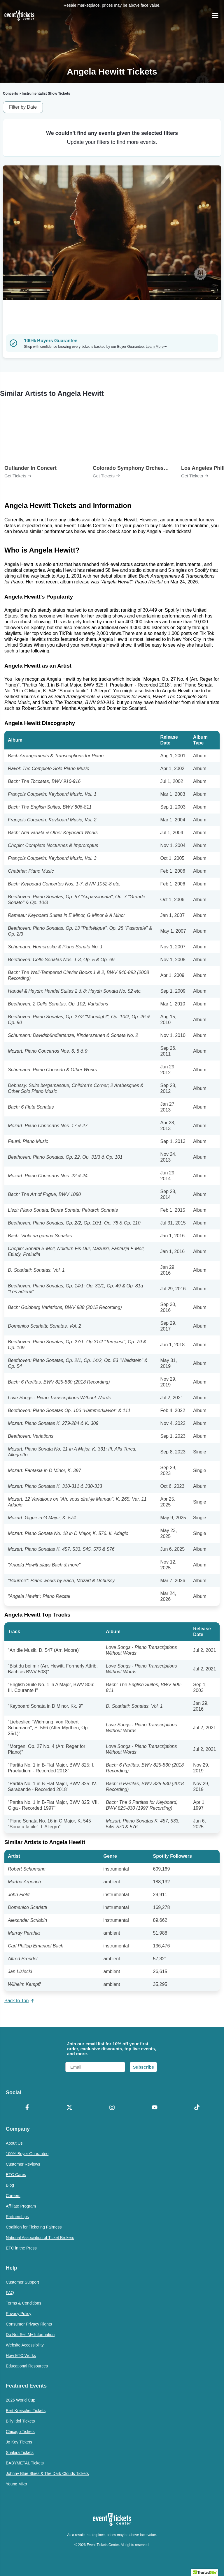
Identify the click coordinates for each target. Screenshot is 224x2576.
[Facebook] (27, 2108)
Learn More (156, 347)
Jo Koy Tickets (19, 2442)
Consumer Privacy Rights (29, 2324)
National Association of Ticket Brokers (40, 2237)
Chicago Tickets (20, 2431)
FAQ (10, 2292)
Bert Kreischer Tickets (26, 2410)
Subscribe (143, 2067)
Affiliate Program (21, 2206)
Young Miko (16, 2484)
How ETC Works (21, 2355)
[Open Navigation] (215, 15)
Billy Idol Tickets (20, 2421)
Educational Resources (27, 2366)
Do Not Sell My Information (30, 2334)
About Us (14, 2143)
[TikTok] (197, 2108)
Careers (13, 2195)
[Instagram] (112, 2108)
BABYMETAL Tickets (25, 2463)
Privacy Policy (18, 2313)
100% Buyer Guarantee (27, 2153)
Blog (10, 2185)
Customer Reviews (23, 2164)
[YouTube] (154, 2108)
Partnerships (17, 2216)
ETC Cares (16, 2174)
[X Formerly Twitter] (69, 2108)
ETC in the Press (21, 2248)
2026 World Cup (20, 2400)
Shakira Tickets (20, 2452)
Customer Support (22, 2282)
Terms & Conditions (23, 2303)
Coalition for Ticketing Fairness (34, 2227)
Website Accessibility (25, 2345)
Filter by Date (23, 107)
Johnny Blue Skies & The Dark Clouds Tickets (47, 2473)
